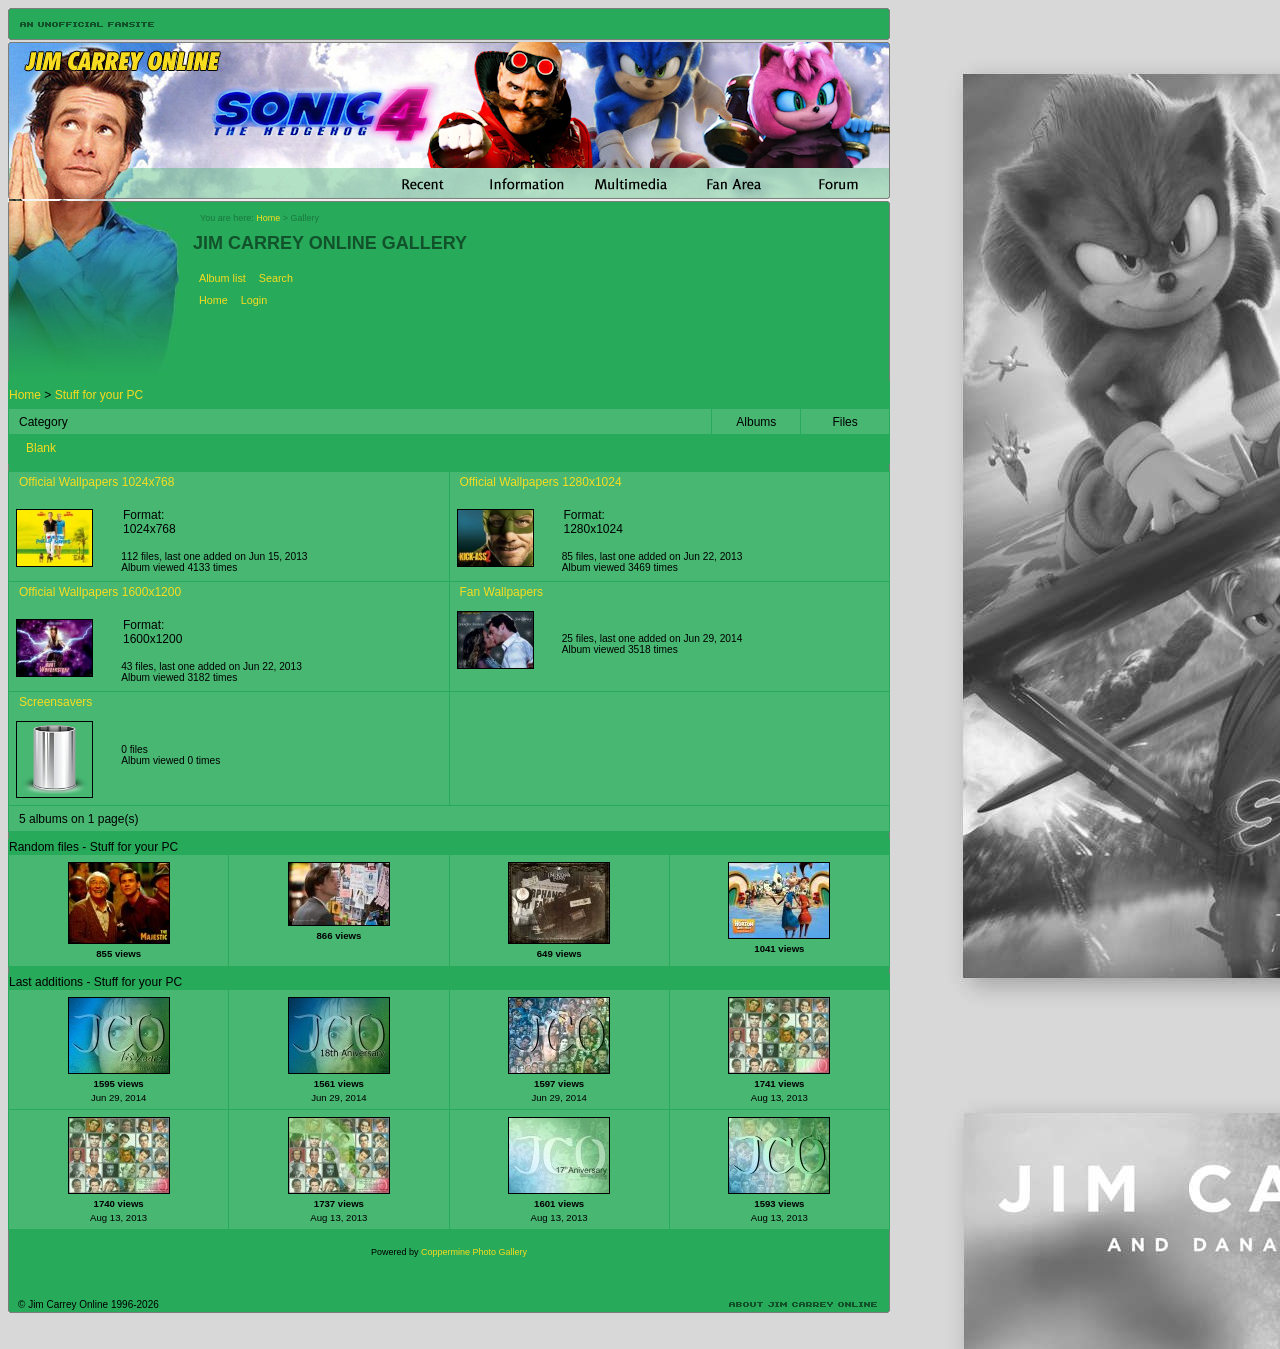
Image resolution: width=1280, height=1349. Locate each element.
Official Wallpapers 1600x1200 (100, 592)
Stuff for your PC (99, 395)
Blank (41, 448)
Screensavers (55, 702)
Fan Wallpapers (502, 592)
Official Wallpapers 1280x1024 (541, 482)
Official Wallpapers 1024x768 (96, 482)
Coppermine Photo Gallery (474, 1252)
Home (268, 218)
